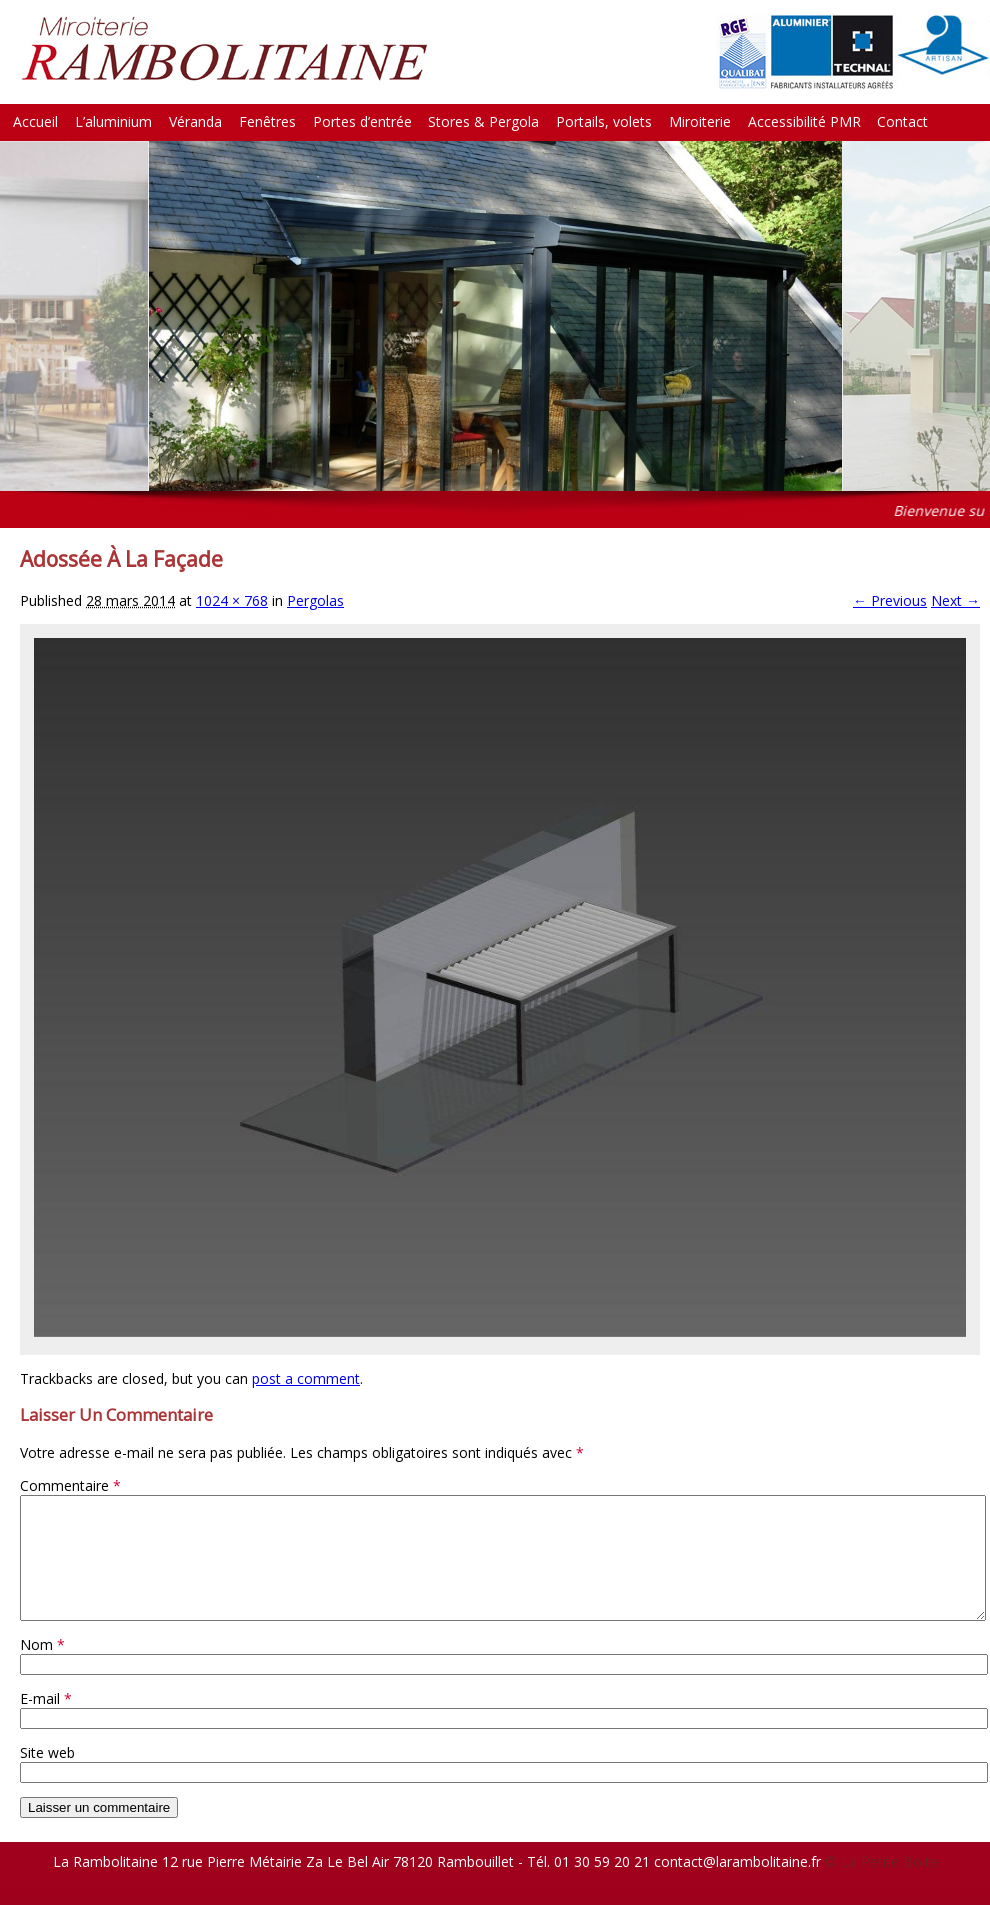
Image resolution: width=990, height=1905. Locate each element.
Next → (955, 600)
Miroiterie (700, 121)
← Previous (890, 600)
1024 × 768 (232, 600)
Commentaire (70, 1485)
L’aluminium (113, 121)
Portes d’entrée (362, 121)
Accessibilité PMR (804, 121)
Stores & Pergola (483, 121)
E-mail (46, 1722)
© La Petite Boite (881, 1885)
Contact (902, 121)
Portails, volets (604, 121)
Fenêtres (267, 121)
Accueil (35, 121)
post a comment (306, 1378)
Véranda (195, 121)
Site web (47, 1776)
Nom (42, 1668)
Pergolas (315, 600)
